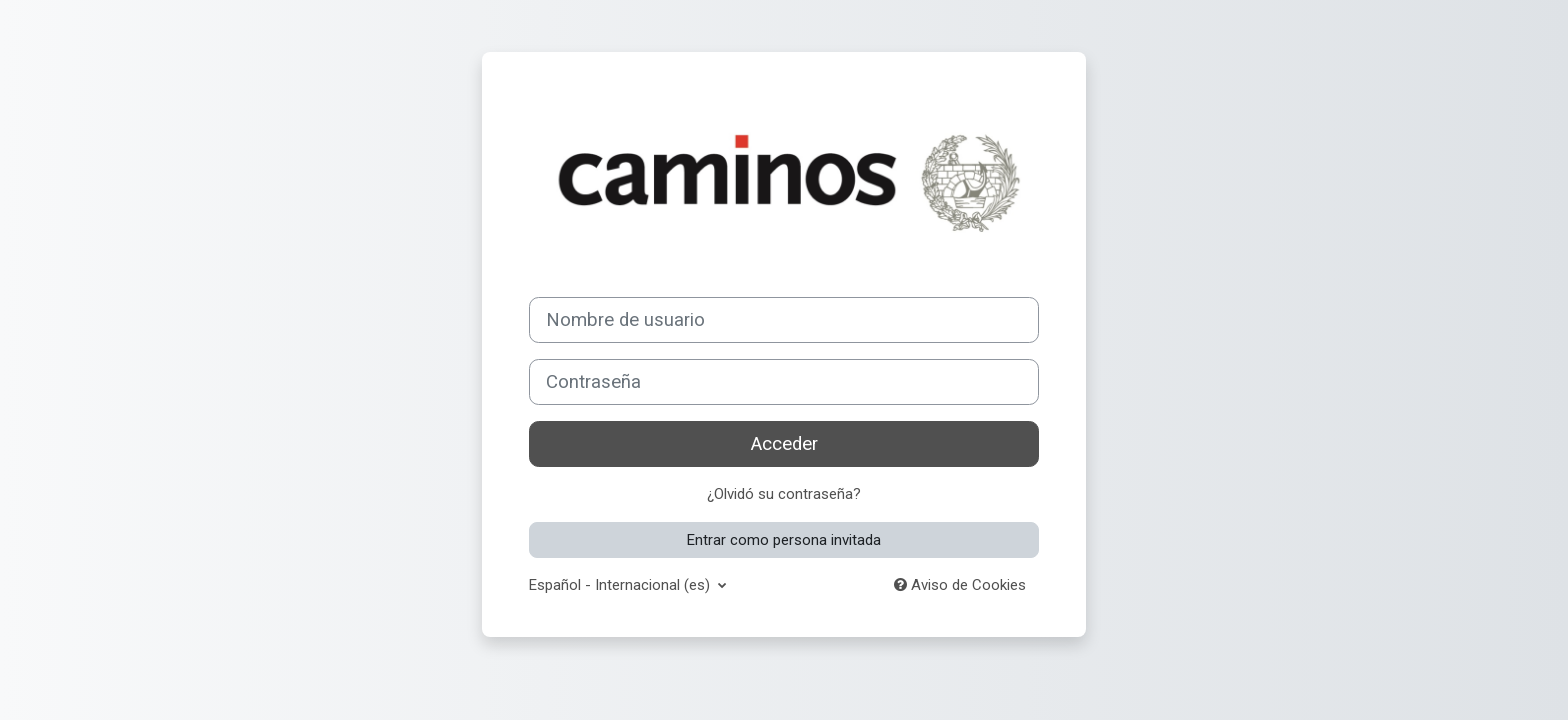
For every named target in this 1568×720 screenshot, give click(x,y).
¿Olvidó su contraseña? (784, 494)
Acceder (784, 444)
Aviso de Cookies (960, 585)
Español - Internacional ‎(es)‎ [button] (621, 585)
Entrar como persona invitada (784, 540)
